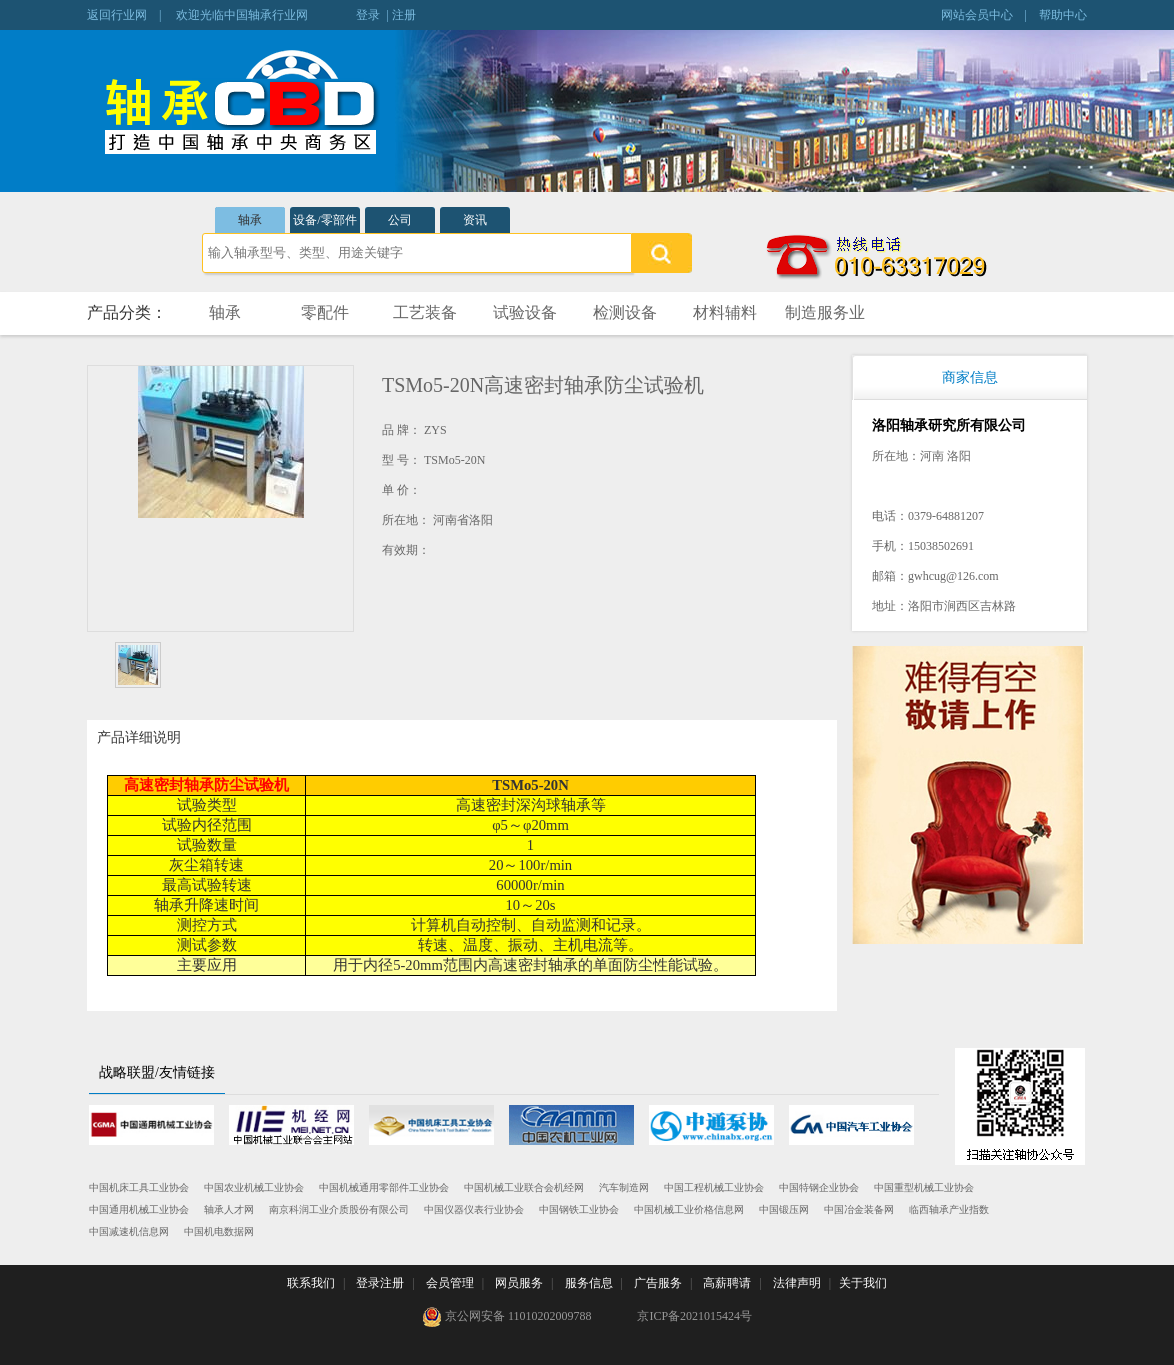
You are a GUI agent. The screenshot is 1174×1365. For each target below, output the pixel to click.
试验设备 (525, 312)
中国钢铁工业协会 (579, 1209)
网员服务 (519, 1283)
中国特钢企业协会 (819, 1187)
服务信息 (589, 1283)
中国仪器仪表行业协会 (474, 1209)
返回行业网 (117, 15)
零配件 (325, 312)
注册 (404, 15)
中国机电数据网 (219, 1231)
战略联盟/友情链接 (157, 1072)
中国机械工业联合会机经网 (524, 1187)
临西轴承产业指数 (949, 1209)
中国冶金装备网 (859, 1209)
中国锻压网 (784, 1209)
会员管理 (450, 1283)
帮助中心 (1063, 15)
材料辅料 (725, 312)
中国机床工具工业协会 (139, 1187)
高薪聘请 (727, 1283)
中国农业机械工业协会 (254, 1187)
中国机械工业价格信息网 (689, 1209)
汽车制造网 (624, 1187)
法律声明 (797, 1283)
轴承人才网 (229, 1209)
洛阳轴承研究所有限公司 (949, 425)
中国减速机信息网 (129, 1231)
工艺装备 (425, 312)
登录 (368, 15)
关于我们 (863, 1283)
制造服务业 (825, 312)
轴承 (250, 220)
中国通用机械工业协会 (139, 1209)
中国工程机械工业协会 (714, 1187)
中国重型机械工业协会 (924, 1187)
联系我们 (311, 1283)
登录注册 (380, 1283)
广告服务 (658, 1283)
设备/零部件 (324, 220)
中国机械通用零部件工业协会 (384, 1187)
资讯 (475, 220)
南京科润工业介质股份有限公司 (339, 1209)
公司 (400, 220)
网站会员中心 (977, 15)
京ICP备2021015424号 (694, 1316)
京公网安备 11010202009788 (507, 1317)
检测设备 (625, 312)
